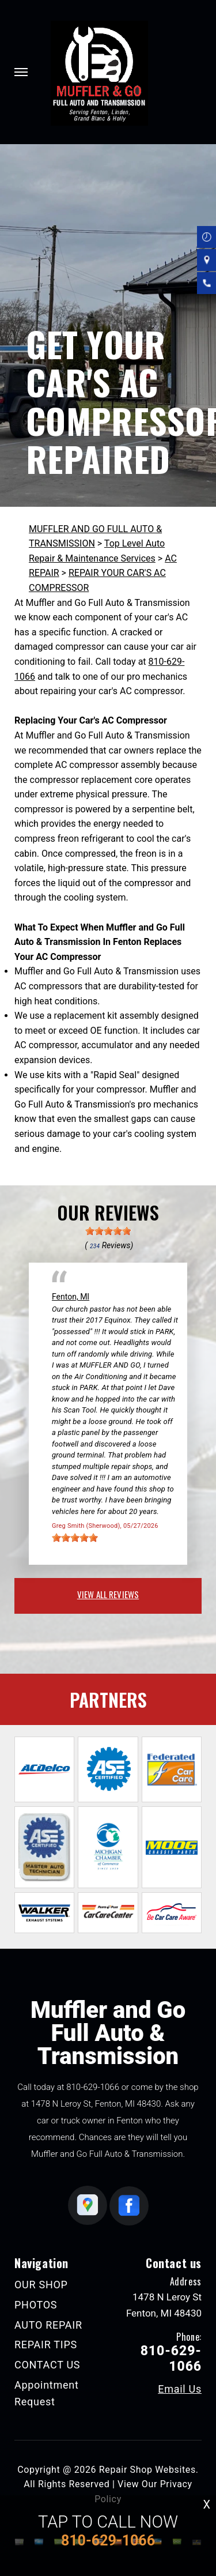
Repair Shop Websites (147, 2469)
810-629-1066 (92, 2087)
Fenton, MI (70, 1296)
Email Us (180, 2389)
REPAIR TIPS (45, 2344)
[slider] (108, 1231)
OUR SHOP (41, 2285)
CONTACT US (47, 2365)
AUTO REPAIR (48, 2325)
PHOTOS (35, 2305)
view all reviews (108, 1594)
